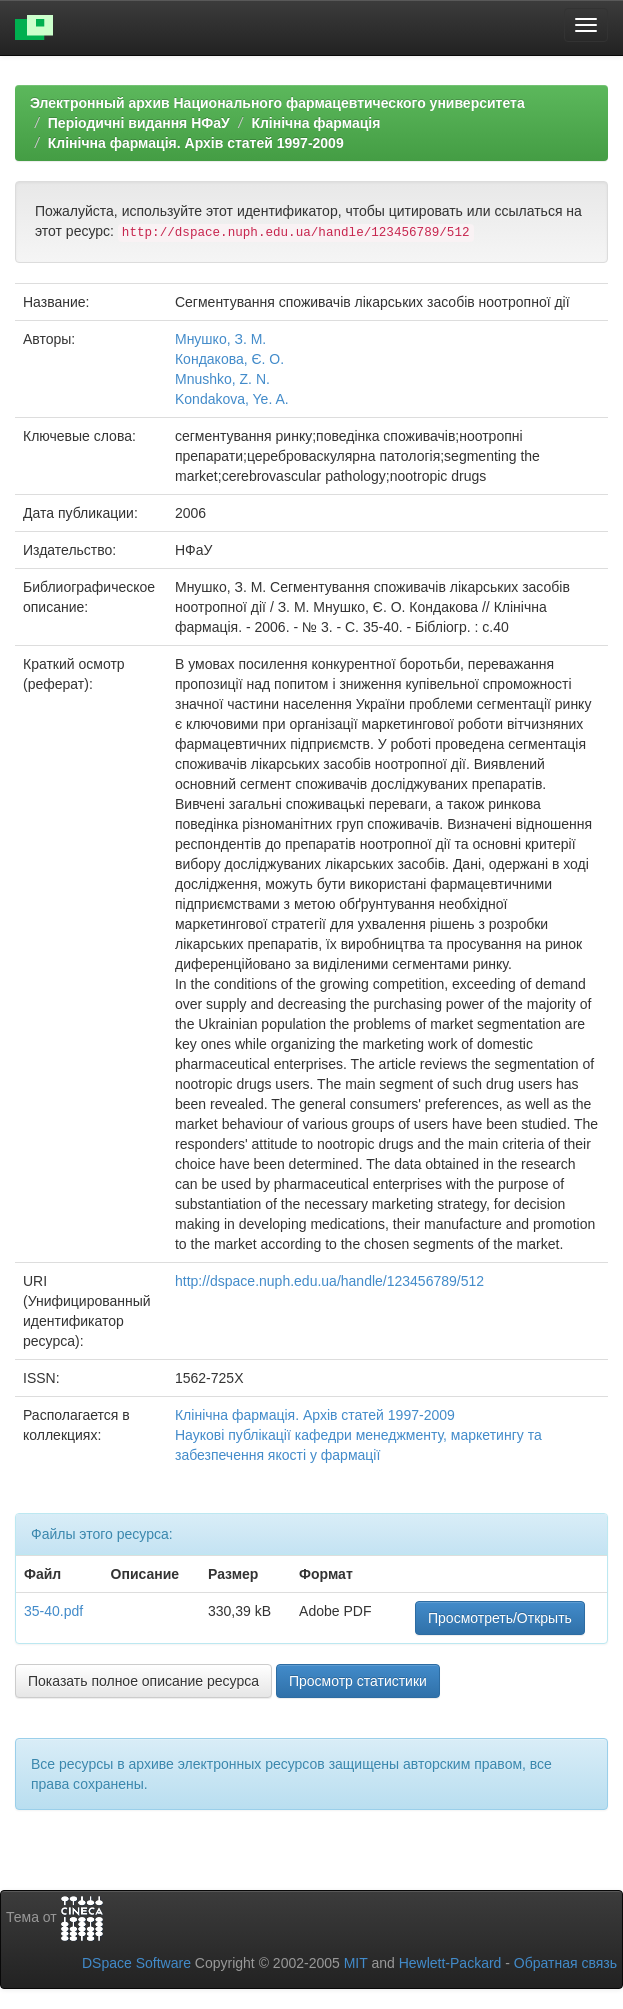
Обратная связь (565, 1963)
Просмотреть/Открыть (500, 1618)
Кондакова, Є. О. (229, 359)
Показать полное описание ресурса (143, 1681)
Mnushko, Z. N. (222, 379)
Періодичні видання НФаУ (139, 123)
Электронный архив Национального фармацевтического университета (277, 103)
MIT (356, 1963)
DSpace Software (136, 1963)
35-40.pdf (53, 1611)
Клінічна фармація (315, 123)
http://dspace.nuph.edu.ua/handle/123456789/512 (329, 1281)
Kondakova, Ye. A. (232, 399)
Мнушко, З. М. (220, 339)
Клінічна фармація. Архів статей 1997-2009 (196, 143)
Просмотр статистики (358, 1681)
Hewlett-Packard (450, 1963)
